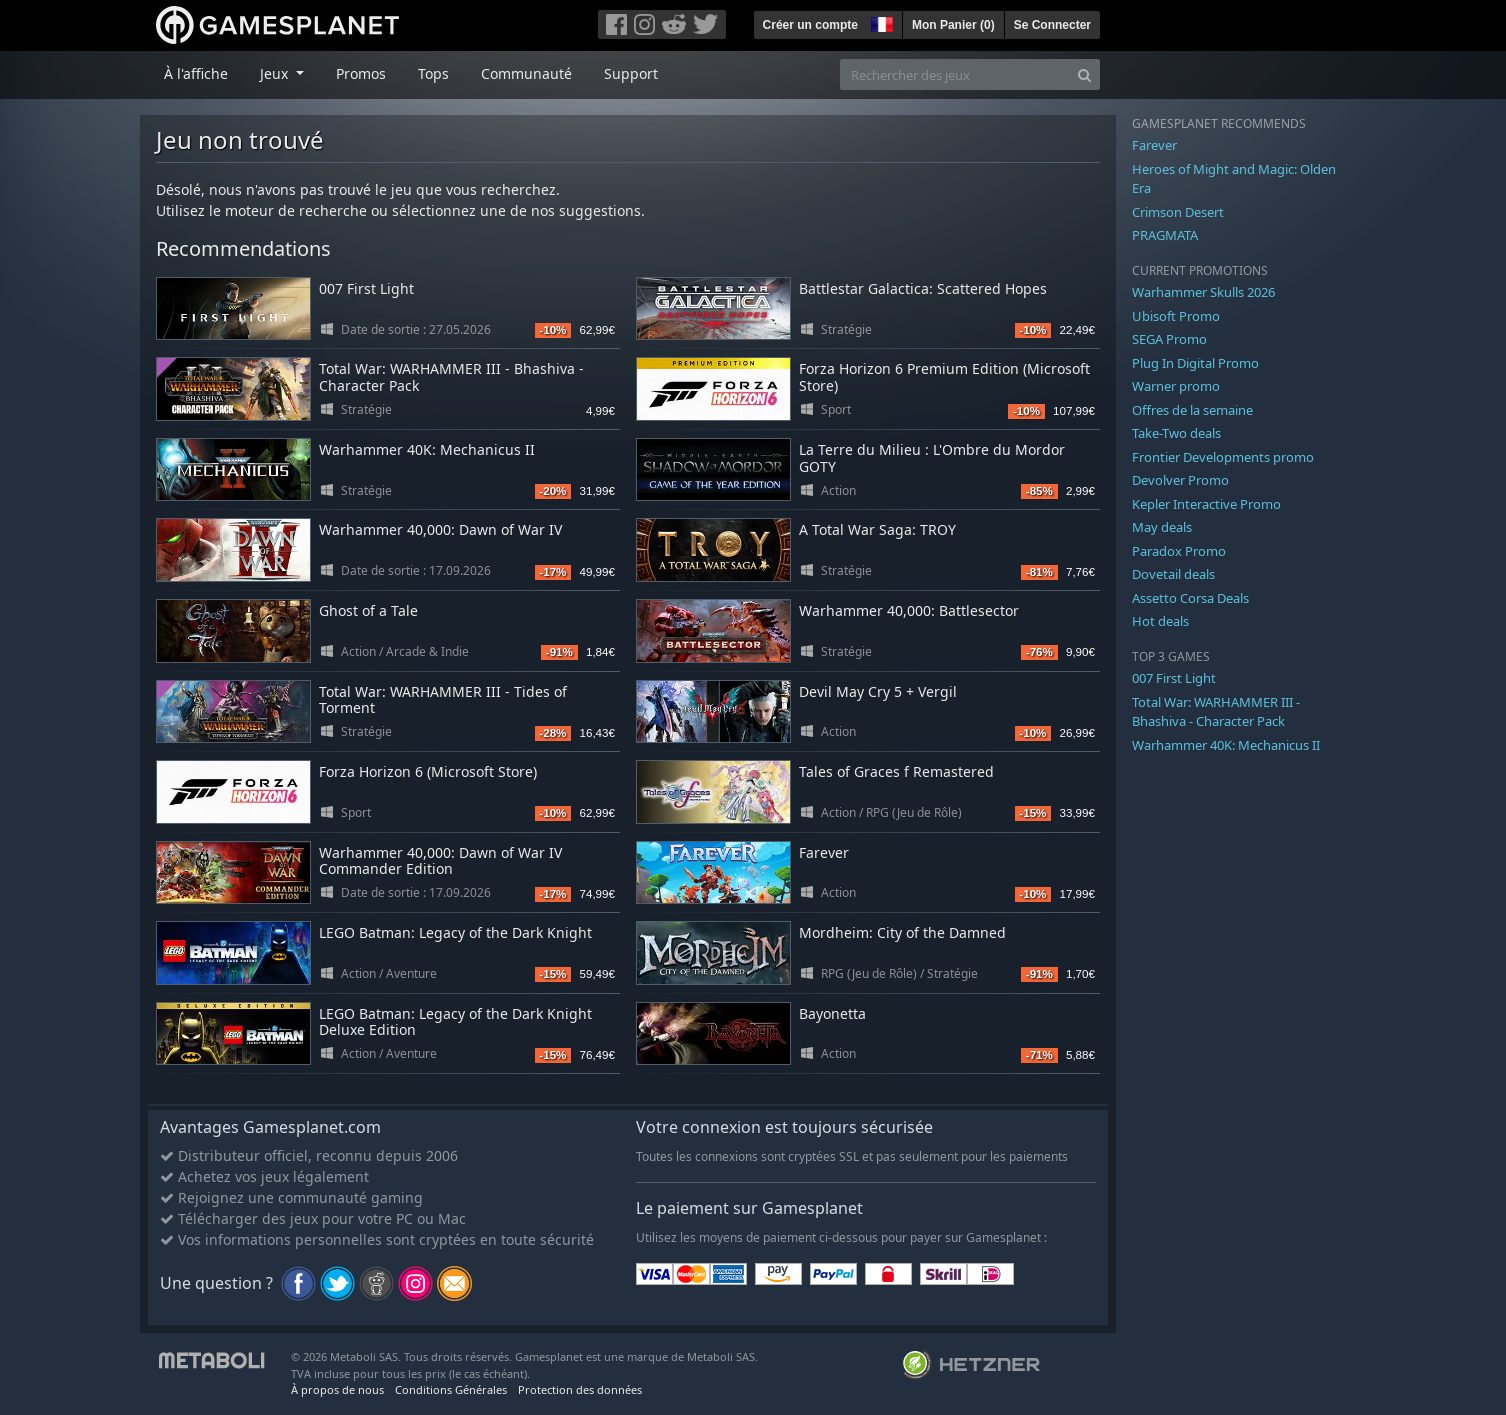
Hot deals (1160, 621)
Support (631, 73)
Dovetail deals (1173, 574)
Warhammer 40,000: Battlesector (909, 610)
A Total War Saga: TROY (877, 529)
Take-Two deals (1176, 433)
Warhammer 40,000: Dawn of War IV (440, 529)
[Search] (1084, 74)
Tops (433, 73)
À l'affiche (196, 73)
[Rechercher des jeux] (955, 74)
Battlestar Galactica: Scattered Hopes (923, 288)
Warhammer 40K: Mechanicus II (427, 449)
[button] (880, 22)
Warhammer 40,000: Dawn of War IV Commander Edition (440, 861)
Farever (824, 852)
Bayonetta (832, 1013)
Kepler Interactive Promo (1206, 504)
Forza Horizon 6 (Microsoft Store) (428, 771)
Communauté (526, 73)
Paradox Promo (1179, 551)
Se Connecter (1052, 25)
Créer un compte (810, 25)
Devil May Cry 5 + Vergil (878, 691)
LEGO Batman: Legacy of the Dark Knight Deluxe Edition (455, 1022)
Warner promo (1176, 386)
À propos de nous (337, 1389)
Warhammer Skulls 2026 (1203, 292)
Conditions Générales (451, 1389)
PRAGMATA (1165, 235)
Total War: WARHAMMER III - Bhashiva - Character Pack (451, 377)
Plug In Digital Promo (1195, 363)
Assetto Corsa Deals (1190, 598)
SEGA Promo (1169, 339)
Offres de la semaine (1192, 410)
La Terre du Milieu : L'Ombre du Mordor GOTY (932, 458)
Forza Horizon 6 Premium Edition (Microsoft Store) (944, 377)
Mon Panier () (953, 25)
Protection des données (580, 1389)
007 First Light (366, 288)
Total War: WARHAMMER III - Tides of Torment (443, 700)
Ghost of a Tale (368, 610)
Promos (361, 73)
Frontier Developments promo (1223, 457)
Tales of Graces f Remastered (896, 771)
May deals (1162, 527)
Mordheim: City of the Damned (902, 932)
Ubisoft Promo (1176, 316)
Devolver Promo (1180, 480)
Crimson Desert (1178, 212)
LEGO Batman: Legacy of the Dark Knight (455, 932)
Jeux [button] (276, 73)
